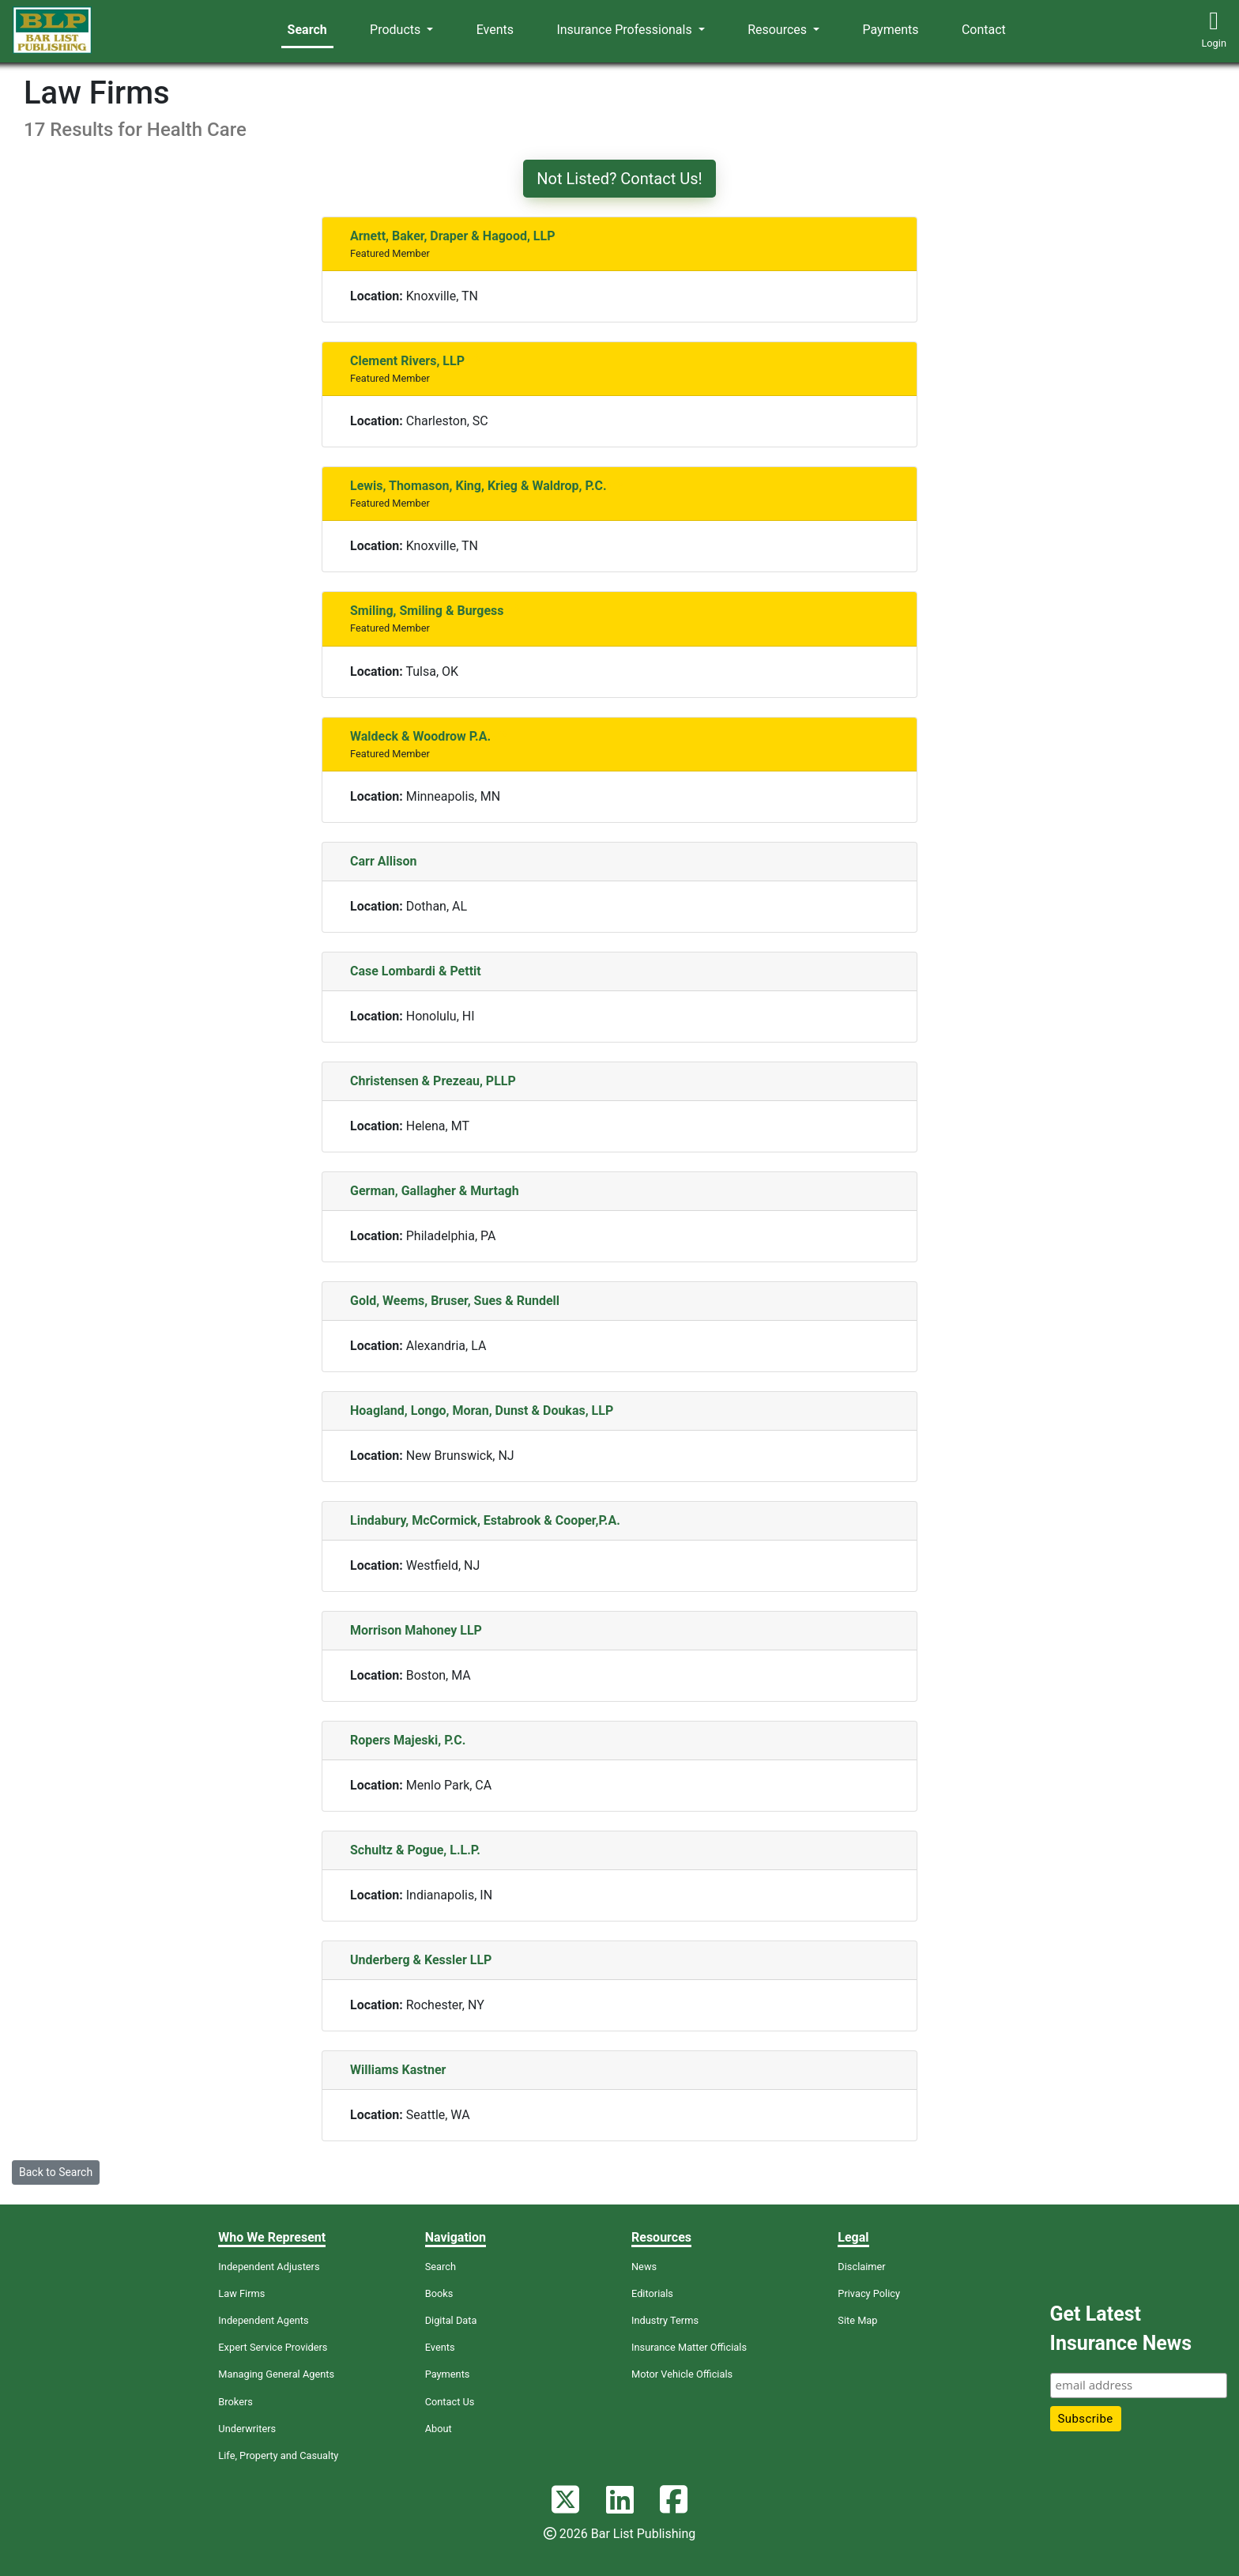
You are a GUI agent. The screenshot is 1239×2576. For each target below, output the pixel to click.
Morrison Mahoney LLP (416, 1630)
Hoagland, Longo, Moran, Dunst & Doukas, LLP (481, 1410)
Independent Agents (263, 2320)
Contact (984, 29)
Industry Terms (665, 2320)
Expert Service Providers (272, 2347)
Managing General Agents (276, 2374)
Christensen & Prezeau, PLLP (433, 1080)
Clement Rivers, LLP (407, 360)
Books (439, 2293)
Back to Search (55, 2172)
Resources (779, 29)
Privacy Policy (869, 2293)
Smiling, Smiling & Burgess (427, 610)
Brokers (235, 2402)
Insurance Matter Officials (689, 2347)
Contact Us (450, 2402)
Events (495, 29)
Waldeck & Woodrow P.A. (420, 736)
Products (397, 29)
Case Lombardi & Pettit (415, 971)
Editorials (652, 2293)
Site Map (857, 2320)
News (644, 2266)
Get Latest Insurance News (1121, 2329)
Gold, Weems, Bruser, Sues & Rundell (454, 1300)
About (438, 2429)
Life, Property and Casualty (278, 2455)
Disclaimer (861, 2266)
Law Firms (241, 2293)
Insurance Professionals (625, 29)
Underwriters (247, 2429)
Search (307, 29)
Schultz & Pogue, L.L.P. (415, 1850)
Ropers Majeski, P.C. (407, 1740)
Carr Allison (383, 861)
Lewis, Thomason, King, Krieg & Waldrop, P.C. (478, 485)
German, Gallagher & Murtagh (434, 1190)
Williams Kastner (398, 2069)
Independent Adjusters (268, 2266)
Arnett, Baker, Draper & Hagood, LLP (452, 235)
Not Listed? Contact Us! (619, 178)
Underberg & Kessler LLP (420, 1959)
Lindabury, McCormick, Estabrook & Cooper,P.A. (485, 1520)
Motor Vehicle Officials (681, 2374)
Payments (891, 29)
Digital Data (451, 2320)
